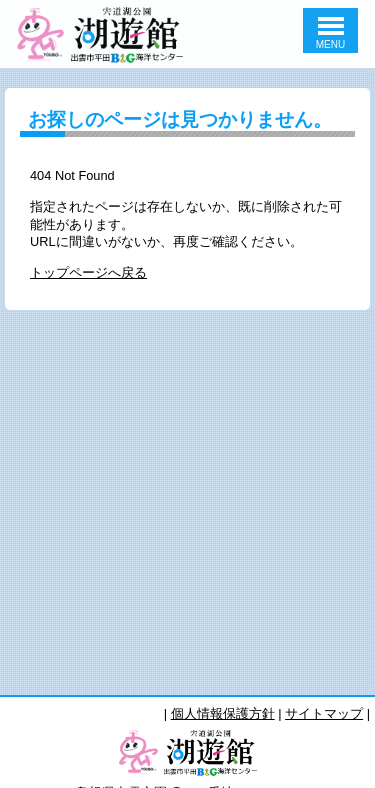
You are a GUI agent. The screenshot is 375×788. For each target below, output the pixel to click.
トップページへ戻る (88, 272)
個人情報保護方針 (223, 713)
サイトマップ (324, 713)
